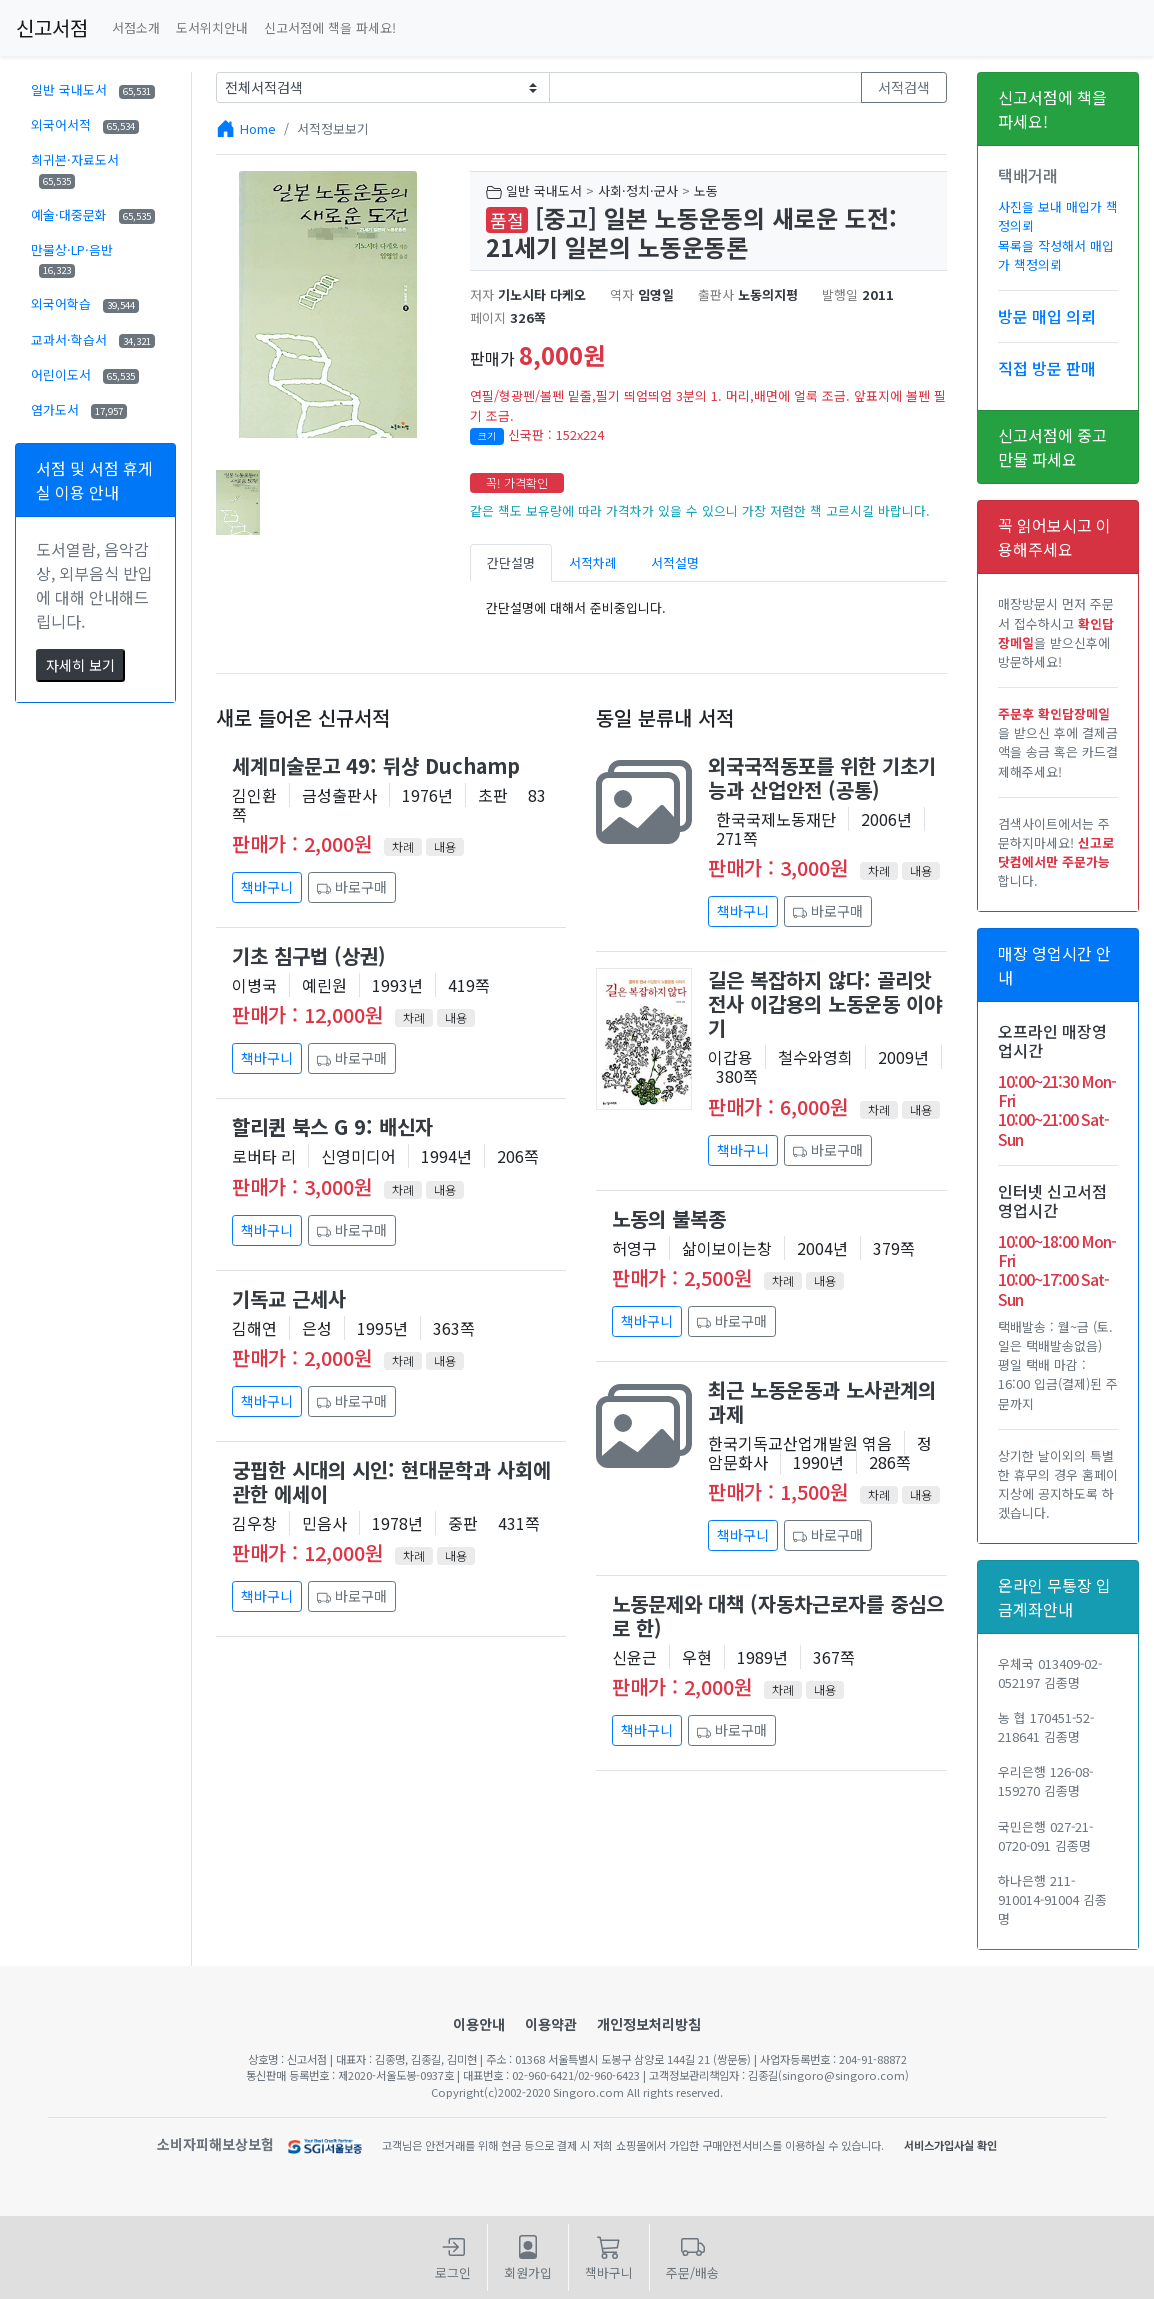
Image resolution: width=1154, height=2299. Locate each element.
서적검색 (904, 87)
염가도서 (79, 409)
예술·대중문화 (93, 214)
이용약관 (551, 2024)
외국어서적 (85, 124)
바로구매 (352, 887)
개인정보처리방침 (649, 2024)
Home (258, 128)
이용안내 (479, 2024)
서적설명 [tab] (675, 562)
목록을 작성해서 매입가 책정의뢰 (1056, 255)
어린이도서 (85, 374)
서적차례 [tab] (593, 562)
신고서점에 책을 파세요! (330, 27)
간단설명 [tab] (511, 562)
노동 (706, 190)
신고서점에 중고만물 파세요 (1052, 447)
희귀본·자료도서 (75, 169)
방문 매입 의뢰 (1047, 316)
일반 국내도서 (93, 89)
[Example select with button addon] (382, 87)
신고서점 (52, 27)
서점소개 (136, 27)
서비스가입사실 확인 (950, 2145)
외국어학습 (85, 303)
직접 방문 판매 (1047, 368)
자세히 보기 (80, 665)
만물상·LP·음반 (72, 259)
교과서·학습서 (93, 339)
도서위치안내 (212, 27)
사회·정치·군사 (638, 190)
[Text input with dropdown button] (705, 87)
